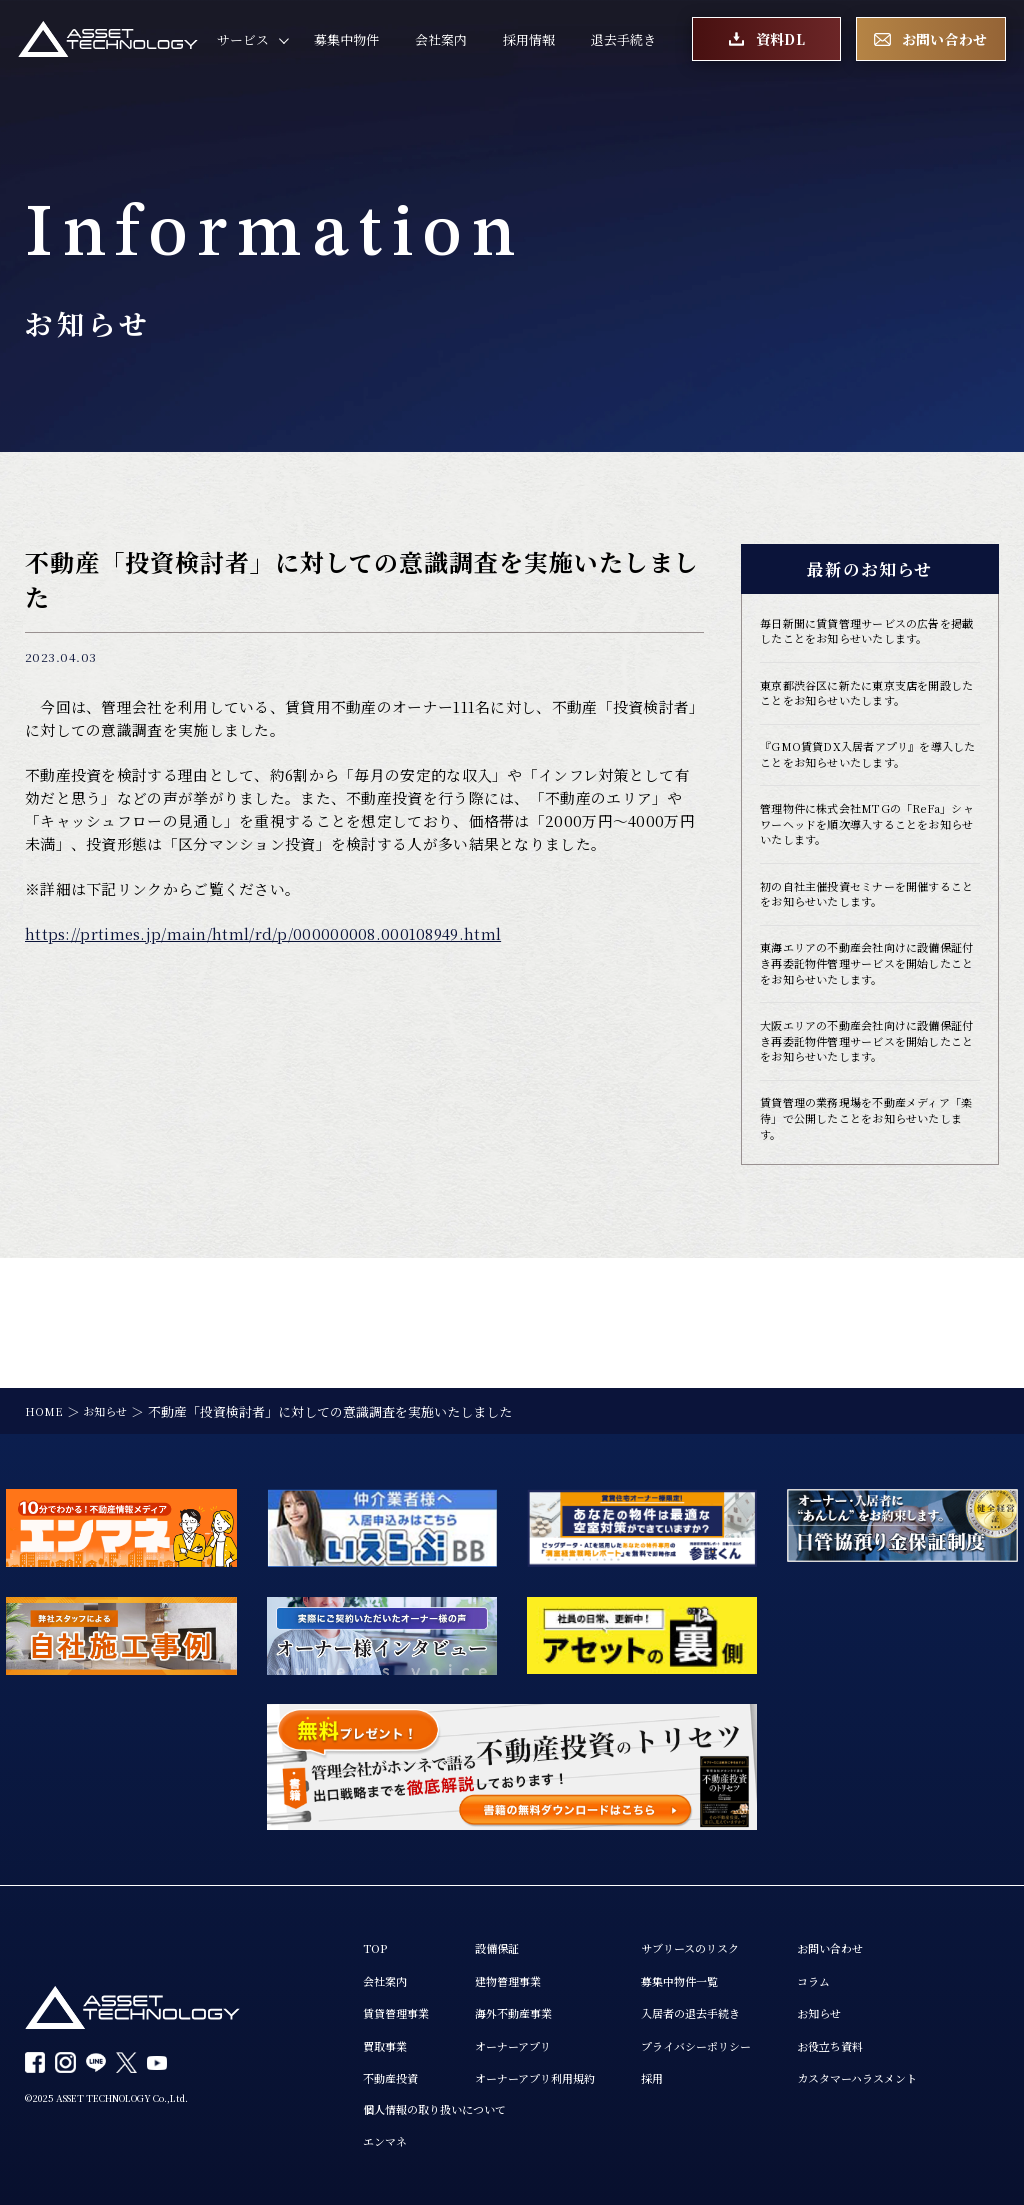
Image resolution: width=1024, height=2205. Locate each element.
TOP (377, 1932)
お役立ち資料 (889, 2037)
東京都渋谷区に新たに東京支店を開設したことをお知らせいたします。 (866, 720)
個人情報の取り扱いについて (447, 2105)
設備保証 (513, 1932)
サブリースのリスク (731, 1932)
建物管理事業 (526, 1967)
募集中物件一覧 (719, 1967)
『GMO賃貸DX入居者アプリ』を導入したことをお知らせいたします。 (865, 787)
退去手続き (623, 46)
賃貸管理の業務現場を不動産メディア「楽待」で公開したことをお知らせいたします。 (866, 1225)
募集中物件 (346, 46)
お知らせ (876, 2002)
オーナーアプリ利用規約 (557, 2072)
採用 (687, 2072)
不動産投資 (395, 2072)
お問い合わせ (889, 1932)
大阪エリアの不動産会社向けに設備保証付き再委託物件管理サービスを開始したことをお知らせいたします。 (866, 1130)
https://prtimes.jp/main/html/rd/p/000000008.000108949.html (263, 933)
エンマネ (389, 2140)
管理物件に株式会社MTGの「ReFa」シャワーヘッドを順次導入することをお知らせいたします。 (869, 863)
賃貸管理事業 (402, 2002)
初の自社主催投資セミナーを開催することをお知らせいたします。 (866, 940)
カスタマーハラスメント (921, 2072)
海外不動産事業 (532, 2002)
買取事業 (389, 2037)
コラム (869, 1967)
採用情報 (529, 46)
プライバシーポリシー (739, 2037)
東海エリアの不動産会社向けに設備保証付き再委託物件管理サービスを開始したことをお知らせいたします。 (866, 1026)
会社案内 (441, 46)
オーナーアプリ (531, 2037)
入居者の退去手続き (732, 2002)
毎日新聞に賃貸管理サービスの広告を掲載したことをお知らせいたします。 (866, 643)
